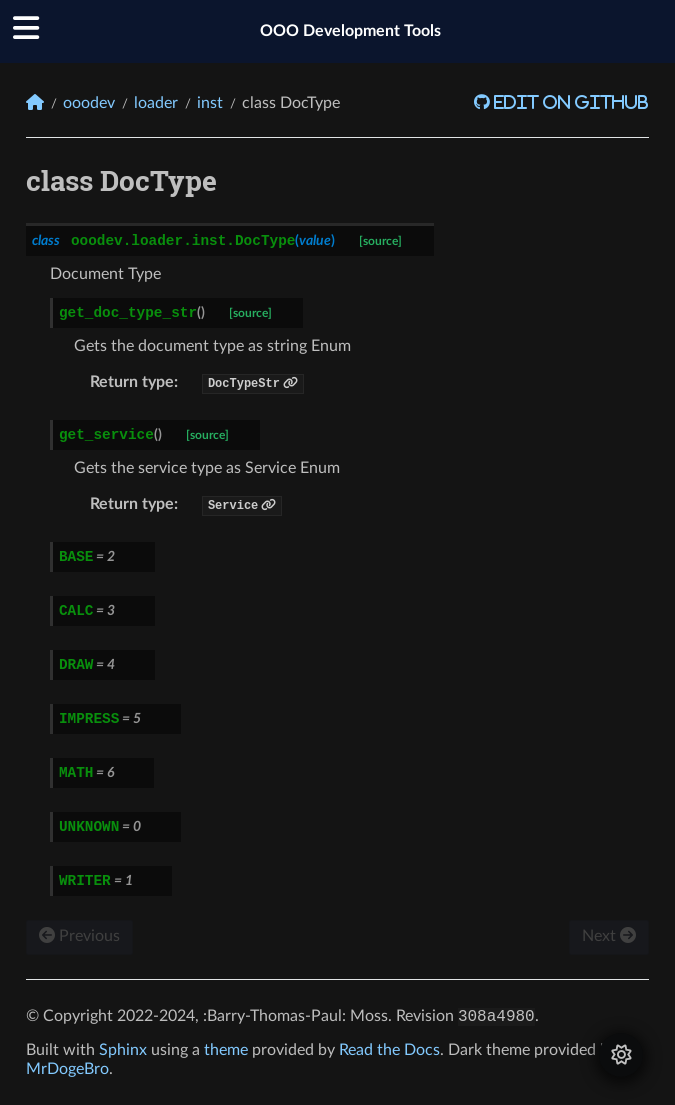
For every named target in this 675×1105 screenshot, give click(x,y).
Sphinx (123, 1050)
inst (210, 103)
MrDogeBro (67, 1069)
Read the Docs (389, 1050)
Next (609, 935)
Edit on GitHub (569, 102)
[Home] (35, 102)
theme (226, 1050)
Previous (79, 935)
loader (156, 103)
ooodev (89, 103)
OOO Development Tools (350, 31)
